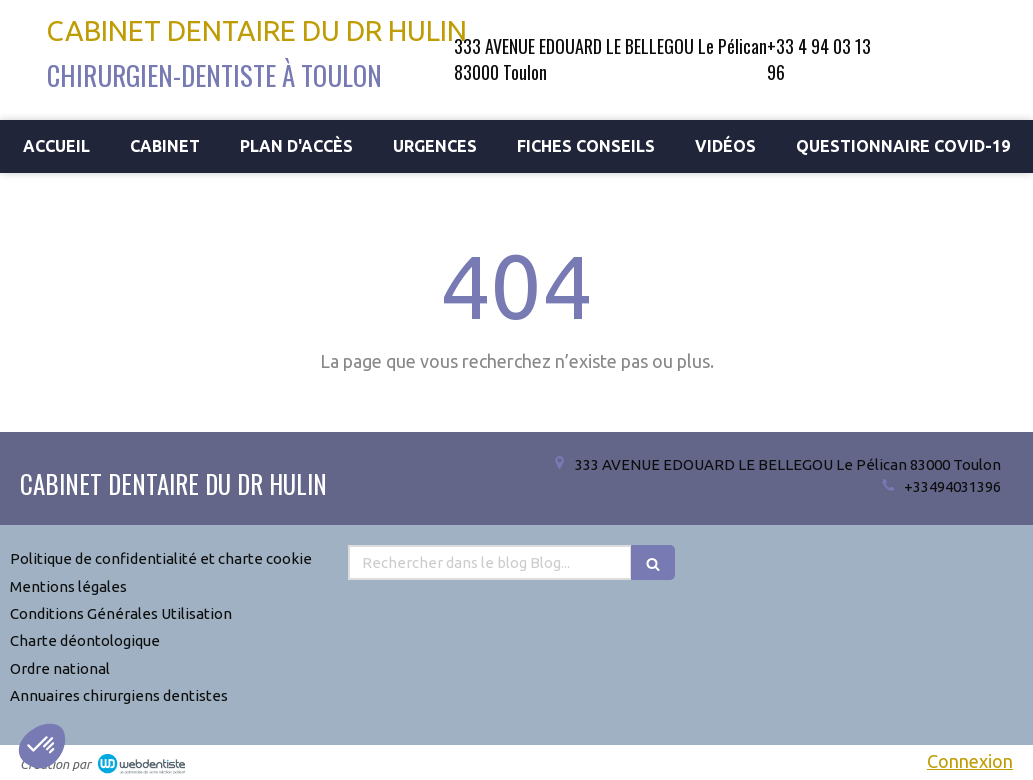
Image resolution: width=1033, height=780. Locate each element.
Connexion (970, 761)
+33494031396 (952, 486)
